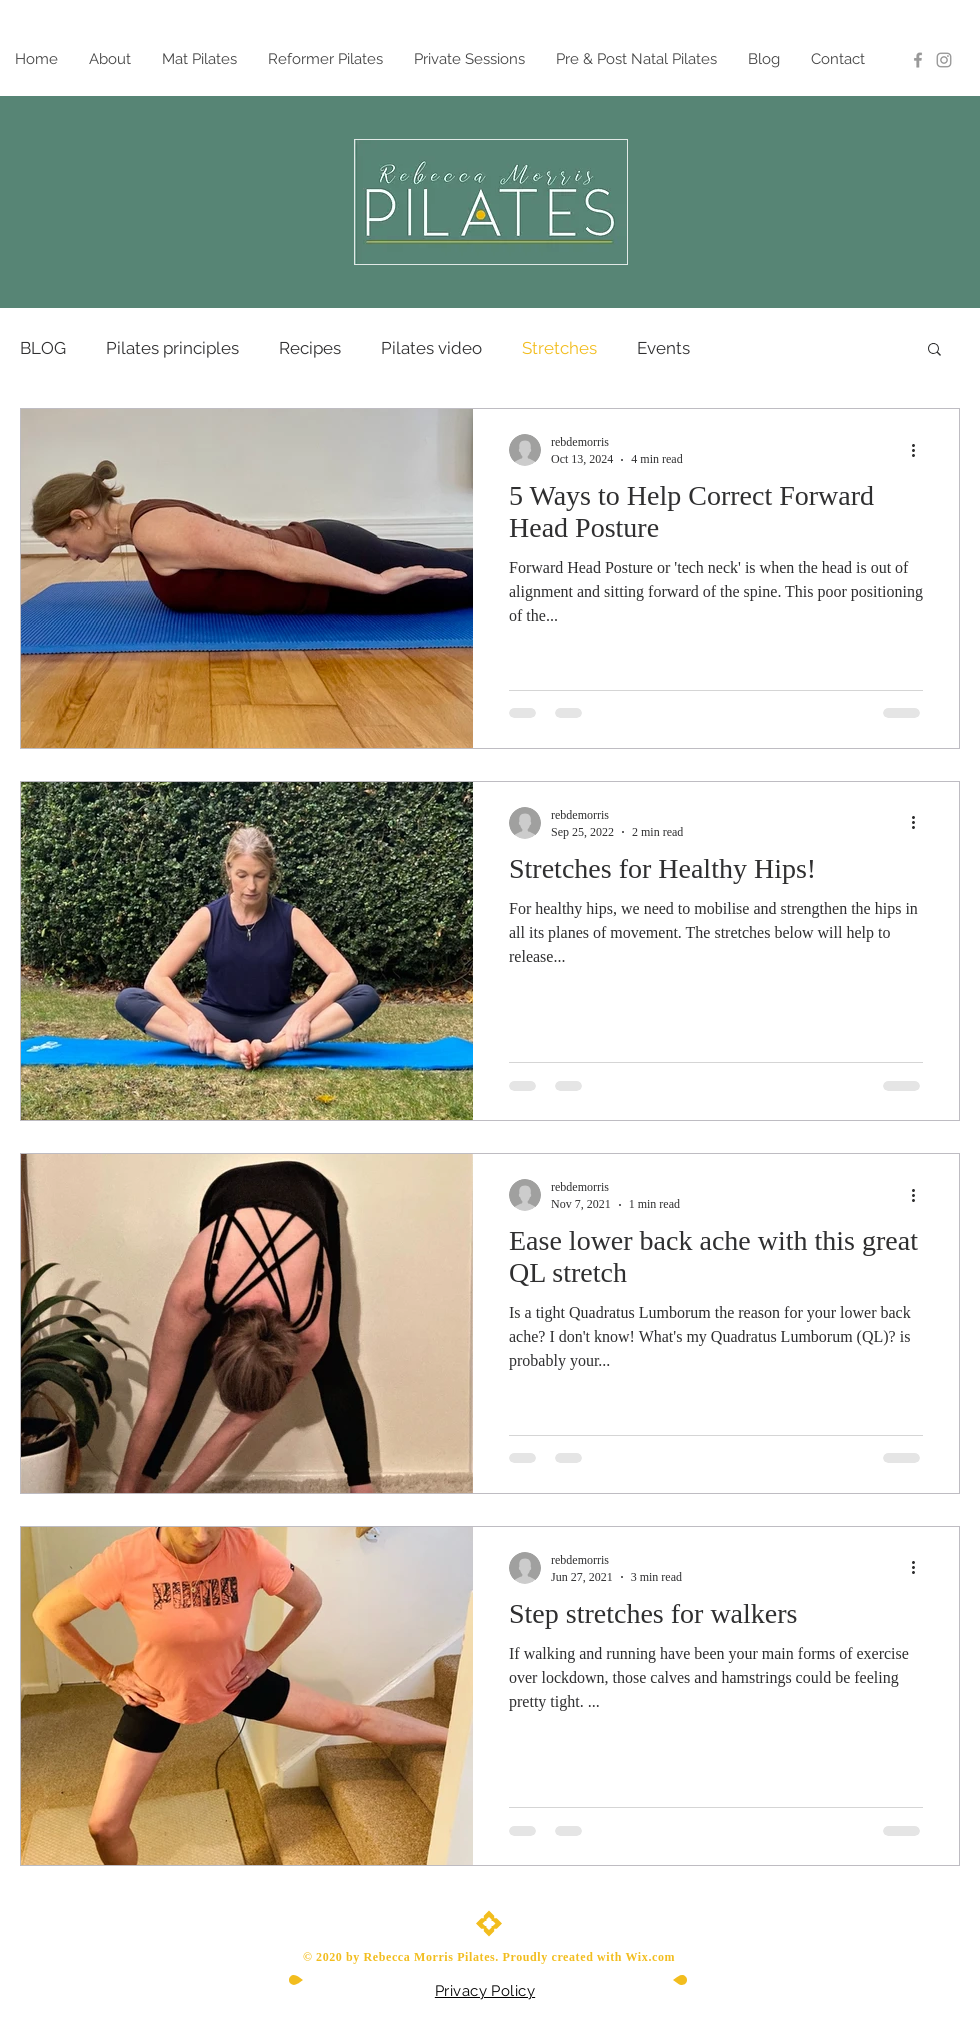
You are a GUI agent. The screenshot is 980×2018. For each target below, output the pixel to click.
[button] (934, 350)
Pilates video (431, 348)
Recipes (310, 348)
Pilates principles (172, 348)
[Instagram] (944, 60)
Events (663, 348)
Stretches (559, 348)
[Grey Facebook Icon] (918, 60)
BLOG (43, 348)
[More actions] (920, 450)
